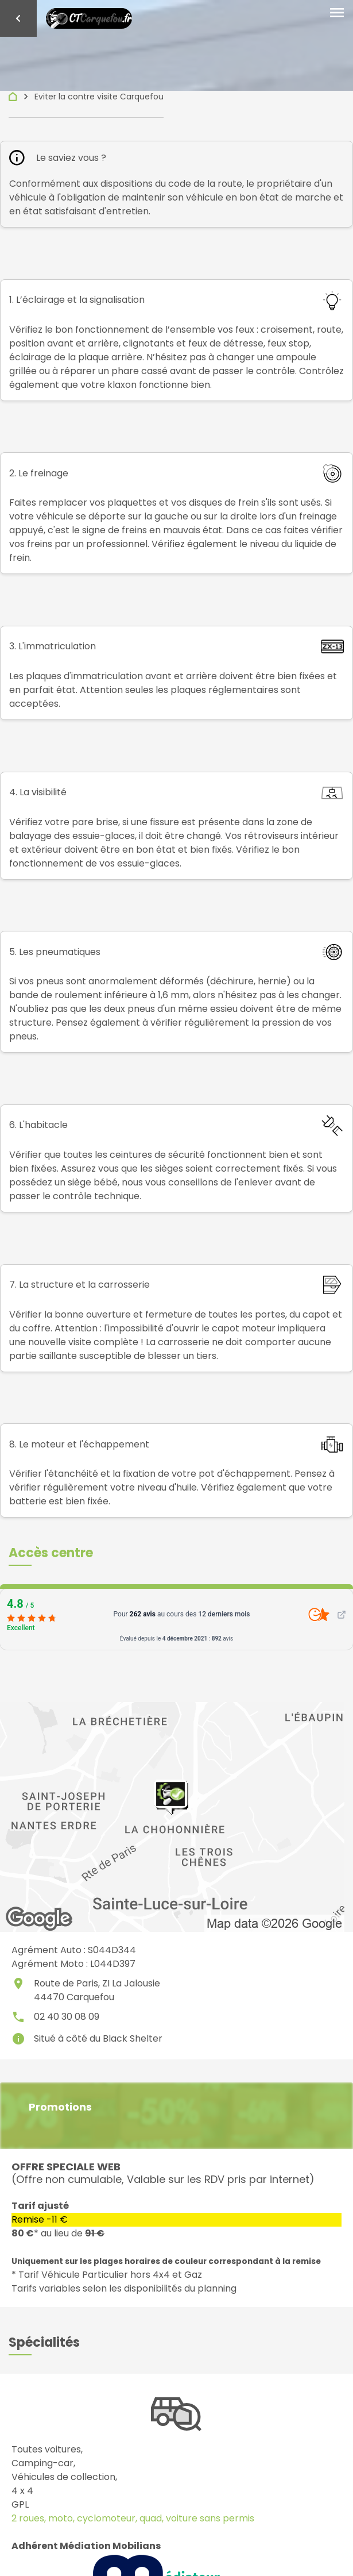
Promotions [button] (60, 2107)
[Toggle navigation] (337, 13)
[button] (51, 1553)
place (18, 1983)
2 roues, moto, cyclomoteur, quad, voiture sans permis (132, 2518)
